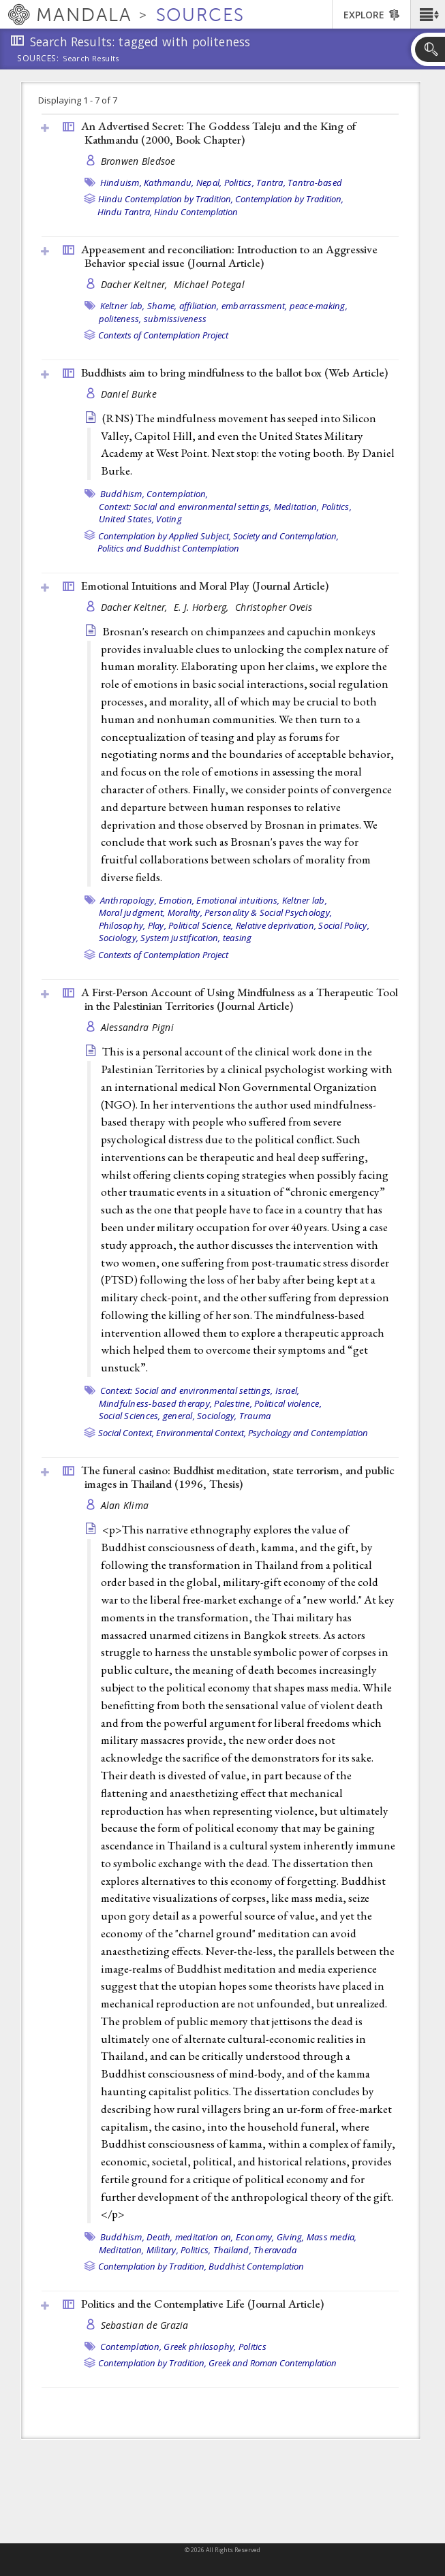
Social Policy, (343, 925)
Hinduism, (121, 182)
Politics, (239, 182)
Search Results (91, 58)
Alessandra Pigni (137, 1027)
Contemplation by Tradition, (289, 199)
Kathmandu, (169, 182)
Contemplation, (178, 494)
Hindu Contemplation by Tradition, (165, 199)
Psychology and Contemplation (308, 1433)
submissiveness (175, 319)
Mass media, (332, 2237)
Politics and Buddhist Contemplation (168, 548)
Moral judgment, (132, 912)
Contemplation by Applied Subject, (164, 536)
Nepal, (209, 182)
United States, (127, 519)
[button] (427, 14)
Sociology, (119, 938)
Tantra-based (315, 182)
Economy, (255, 2237)
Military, (163, 2250)
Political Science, (201, 925)
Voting (169, 519)
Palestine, (233, 1403)
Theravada (275, 2250)
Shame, (162, 306)
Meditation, (297, 506)
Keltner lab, (122, 306)
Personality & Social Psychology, (268, 912)
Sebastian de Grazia (145, 2325)
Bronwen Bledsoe (138, 161)
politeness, (120, 319)
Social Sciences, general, (147, 1416)
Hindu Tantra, (124, 212)
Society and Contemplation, (286, 536)
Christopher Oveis (274, 607)
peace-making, (319, 306)
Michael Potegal (209, 284)
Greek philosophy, (200, 2346)
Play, (157, 925)
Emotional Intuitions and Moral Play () (204, 585)
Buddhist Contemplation (256, 2266)
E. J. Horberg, (203, 607)
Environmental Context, (201, 1433)
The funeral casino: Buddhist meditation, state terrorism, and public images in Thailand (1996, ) (238, 1477)
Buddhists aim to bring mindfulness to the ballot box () (234, 372)
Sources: (38, 59)
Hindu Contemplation (196, 212)
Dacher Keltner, (135, 284)
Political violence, (288, 1403)
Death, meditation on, (190, 2237)
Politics (252, 2346)
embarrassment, (254, 306)
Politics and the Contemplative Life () (202, 2303)
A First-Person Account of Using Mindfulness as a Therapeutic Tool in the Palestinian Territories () (239, 999)
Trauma (255, 1416)
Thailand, (232, 2250)
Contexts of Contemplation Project (163, 335)
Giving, (291, 2237)
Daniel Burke (129, 393)
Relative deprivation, (276, 925)
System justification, (180, 938)
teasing (237, 938)
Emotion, (176, 900)
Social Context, (126, 1433)
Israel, (287, 1390)
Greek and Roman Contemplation (273, 2363)
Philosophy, (122, 925)
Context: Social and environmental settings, (185, 506)
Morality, (185, 912)
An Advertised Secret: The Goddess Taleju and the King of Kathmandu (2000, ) (218, 133)
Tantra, (271, 182)
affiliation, (199, 306)
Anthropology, (128, 900)
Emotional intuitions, (237, 900)
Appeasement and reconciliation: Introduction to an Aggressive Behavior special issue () (229, 256)
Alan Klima (125, 1505)
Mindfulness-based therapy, (156, 1403)
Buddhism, (122, 494)
